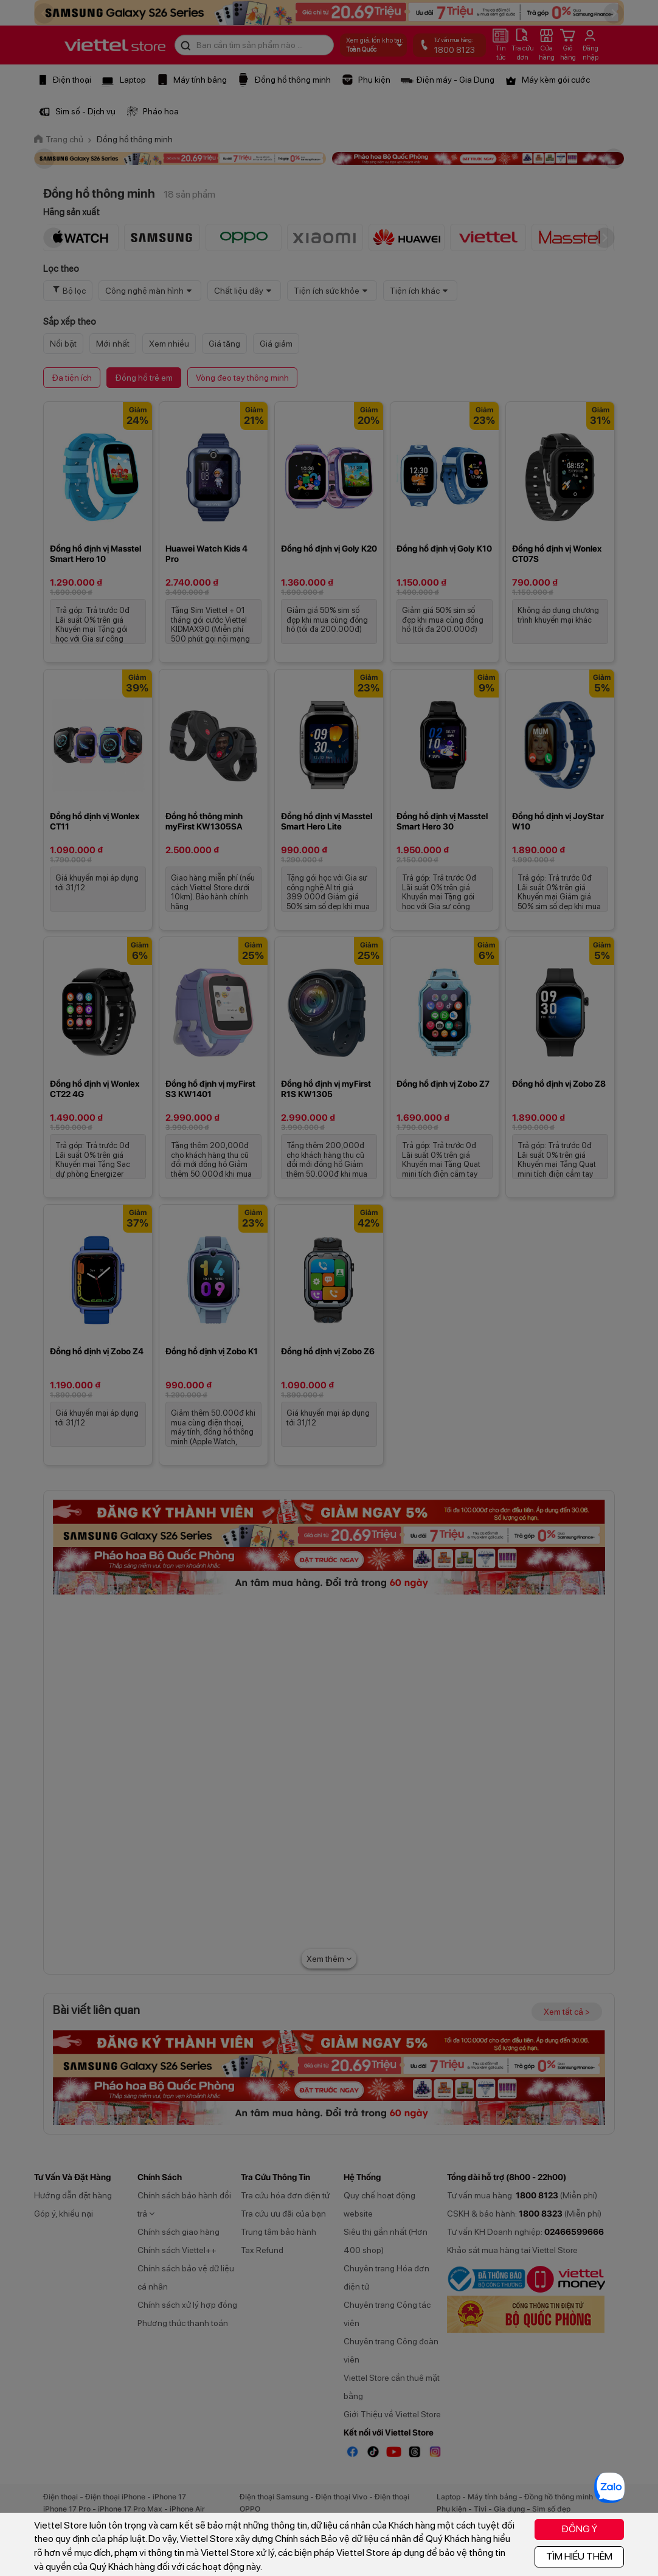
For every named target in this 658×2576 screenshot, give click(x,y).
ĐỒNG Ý (579, 2529)
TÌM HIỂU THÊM (579, 2556)
